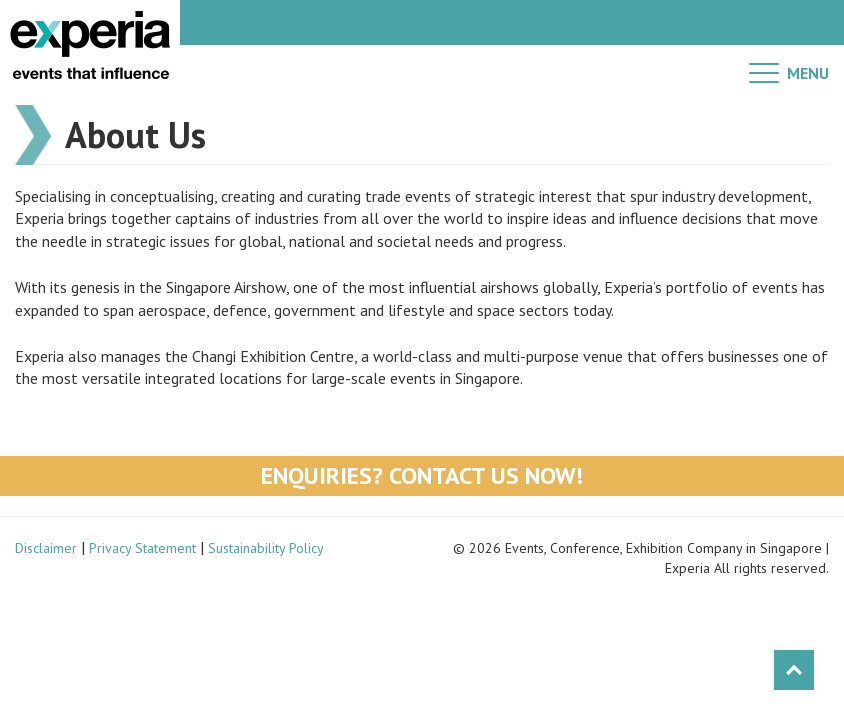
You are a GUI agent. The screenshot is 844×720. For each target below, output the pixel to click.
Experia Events (90, 45)
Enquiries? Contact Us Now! (422, 475)
